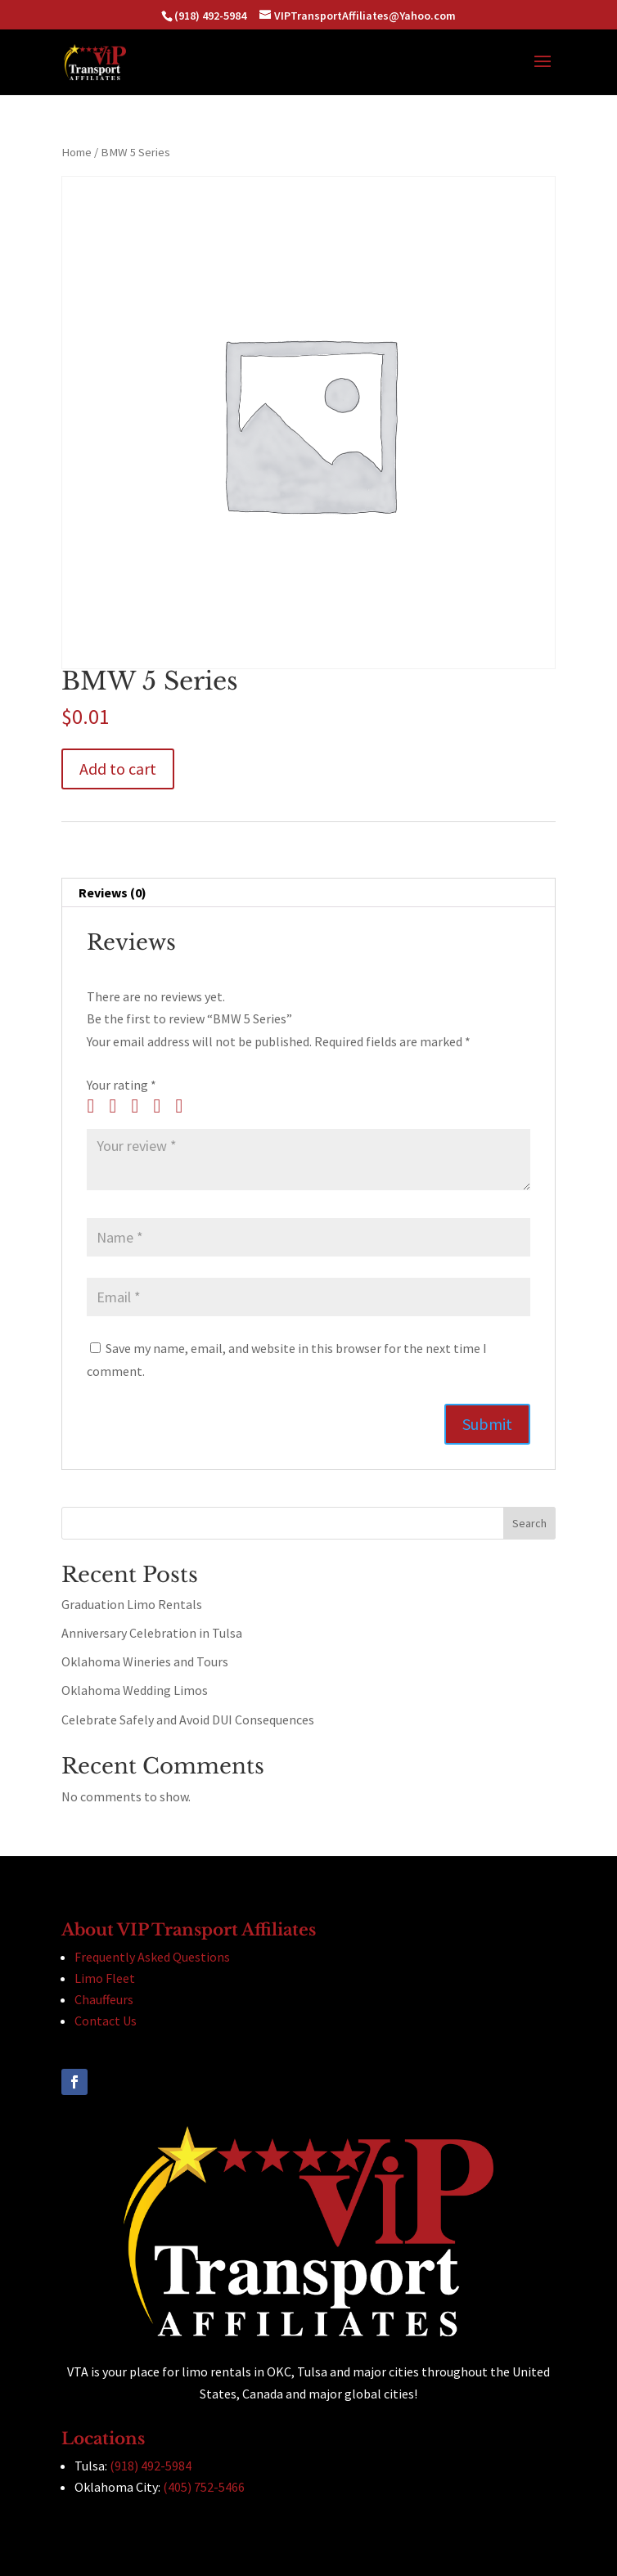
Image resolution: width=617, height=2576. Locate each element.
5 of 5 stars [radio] (185, 1106)
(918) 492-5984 (150, 2465)
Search (529, 1523)
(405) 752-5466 (204, 2487)
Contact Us (105, 2020)
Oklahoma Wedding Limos (134, 1690)
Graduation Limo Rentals (131, 1604)
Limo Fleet (104, 1978)
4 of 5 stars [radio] (163, 1106)
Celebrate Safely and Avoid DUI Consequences (187, 1719)
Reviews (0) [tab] (112, 892)
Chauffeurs (103, 1999)
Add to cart (117, 768)
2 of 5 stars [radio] (118, 1106)
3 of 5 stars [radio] (141, 1106)
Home (76, 152)
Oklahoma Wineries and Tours (144, 1661)
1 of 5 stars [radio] (96, 1106)
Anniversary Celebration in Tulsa (151, 1633)
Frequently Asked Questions (152, 1957)
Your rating (121, 1085)
